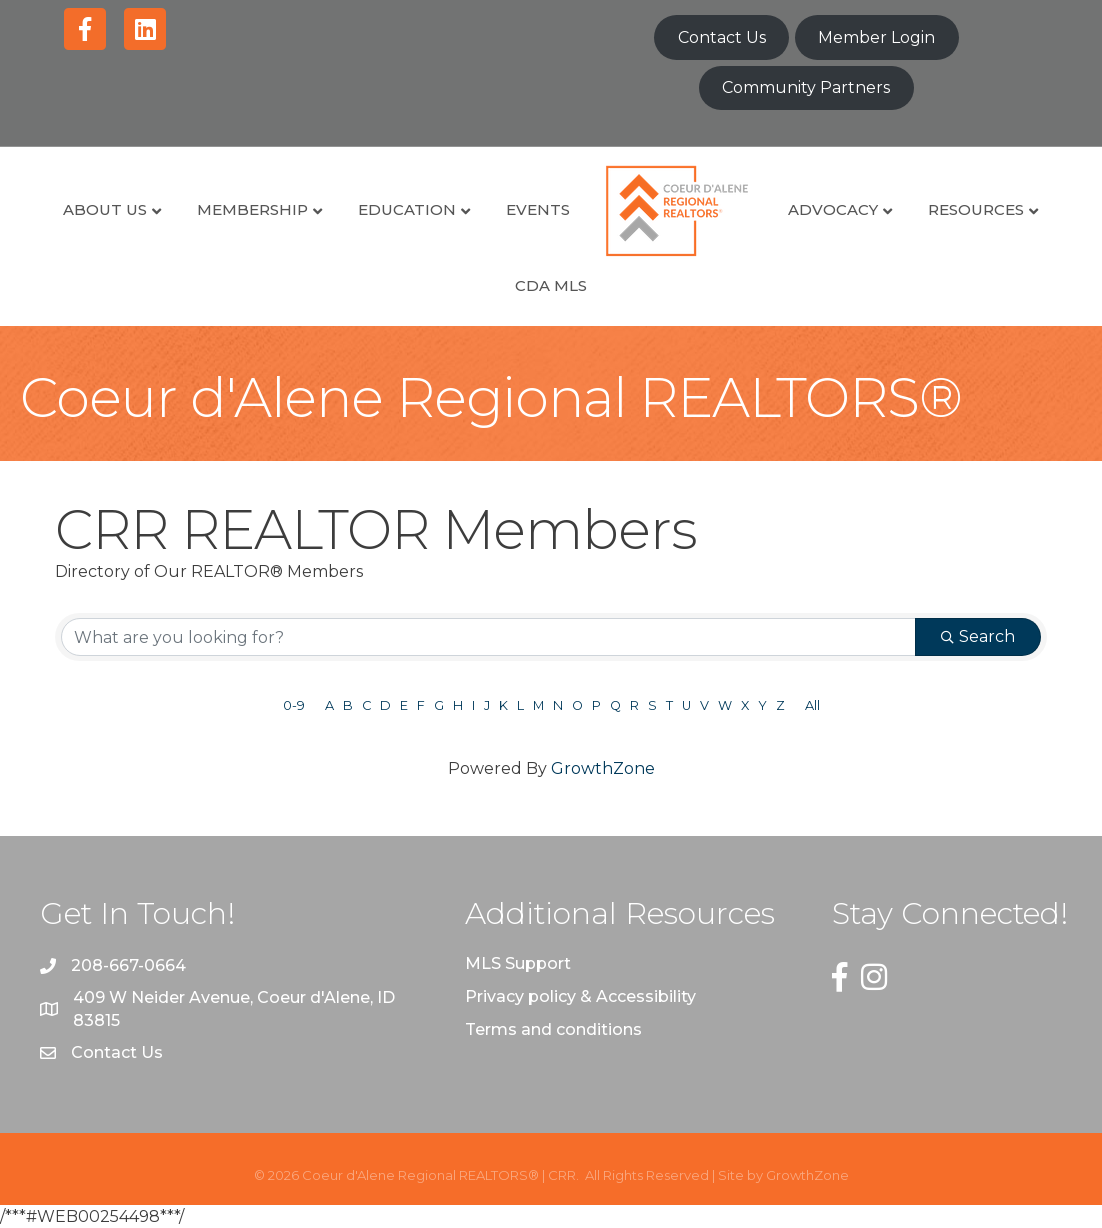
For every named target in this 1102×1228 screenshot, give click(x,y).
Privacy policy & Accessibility (580, 996)
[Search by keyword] (488, 637)
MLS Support (518, 963)
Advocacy (833, 209)
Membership (252, 209)
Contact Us (722, 37)
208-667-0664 (128, 965)
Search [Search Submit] (978, 636)
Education (407, 209)
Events (538, 209)
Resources (976, 209)
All (812, 705)
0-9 (294, 705)
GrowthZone (603, 768)
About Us (105, 209)
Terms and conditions (553, 1029)
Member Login (876, 37)
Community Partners (806, 87)
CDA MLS (551, 285)
